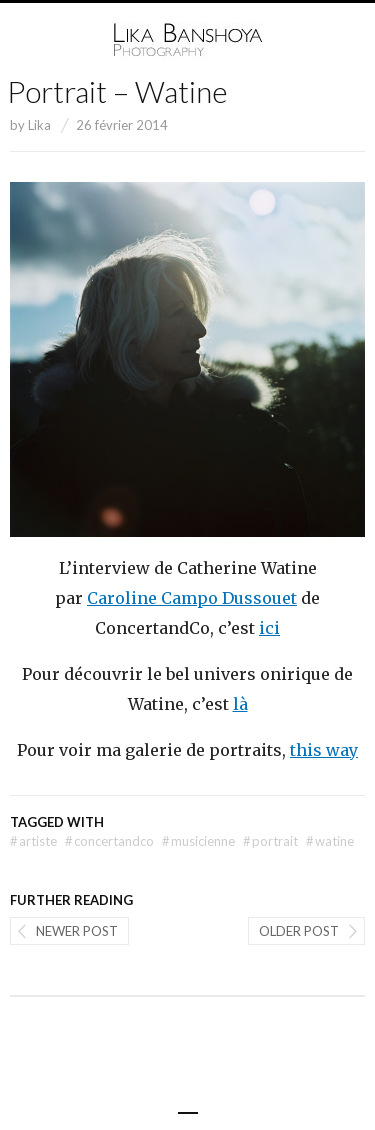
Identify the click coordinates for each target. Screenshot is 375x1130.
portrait (270, 841)
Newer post (77, 931)
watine (330, 841)
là (240, 704)
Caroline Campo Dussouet (192, 598)
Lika (39, 125)
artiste (33, 841)
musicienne (198, 841)
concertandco (109, 841)
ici (269, 628)
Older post (299, 931)
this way (324, 750)
